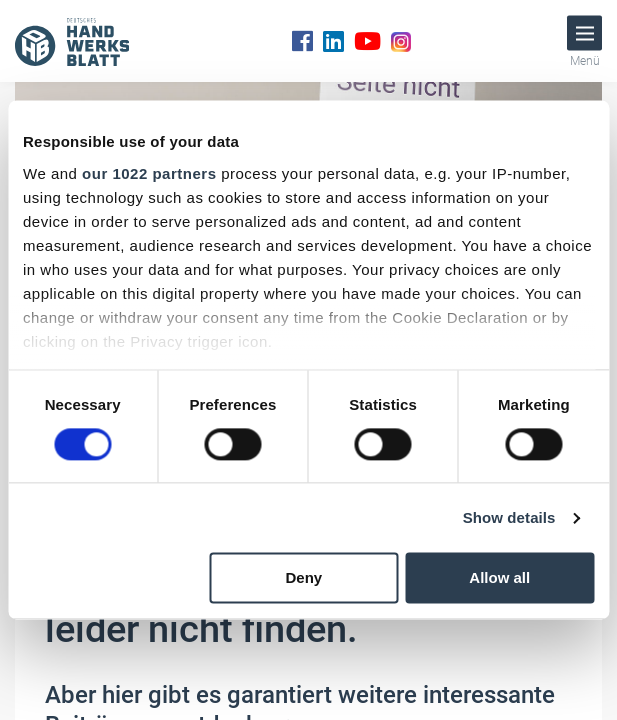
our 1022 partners (149, 173)
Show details (509, 517)
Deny (304, 578)
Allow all (499, 578)
